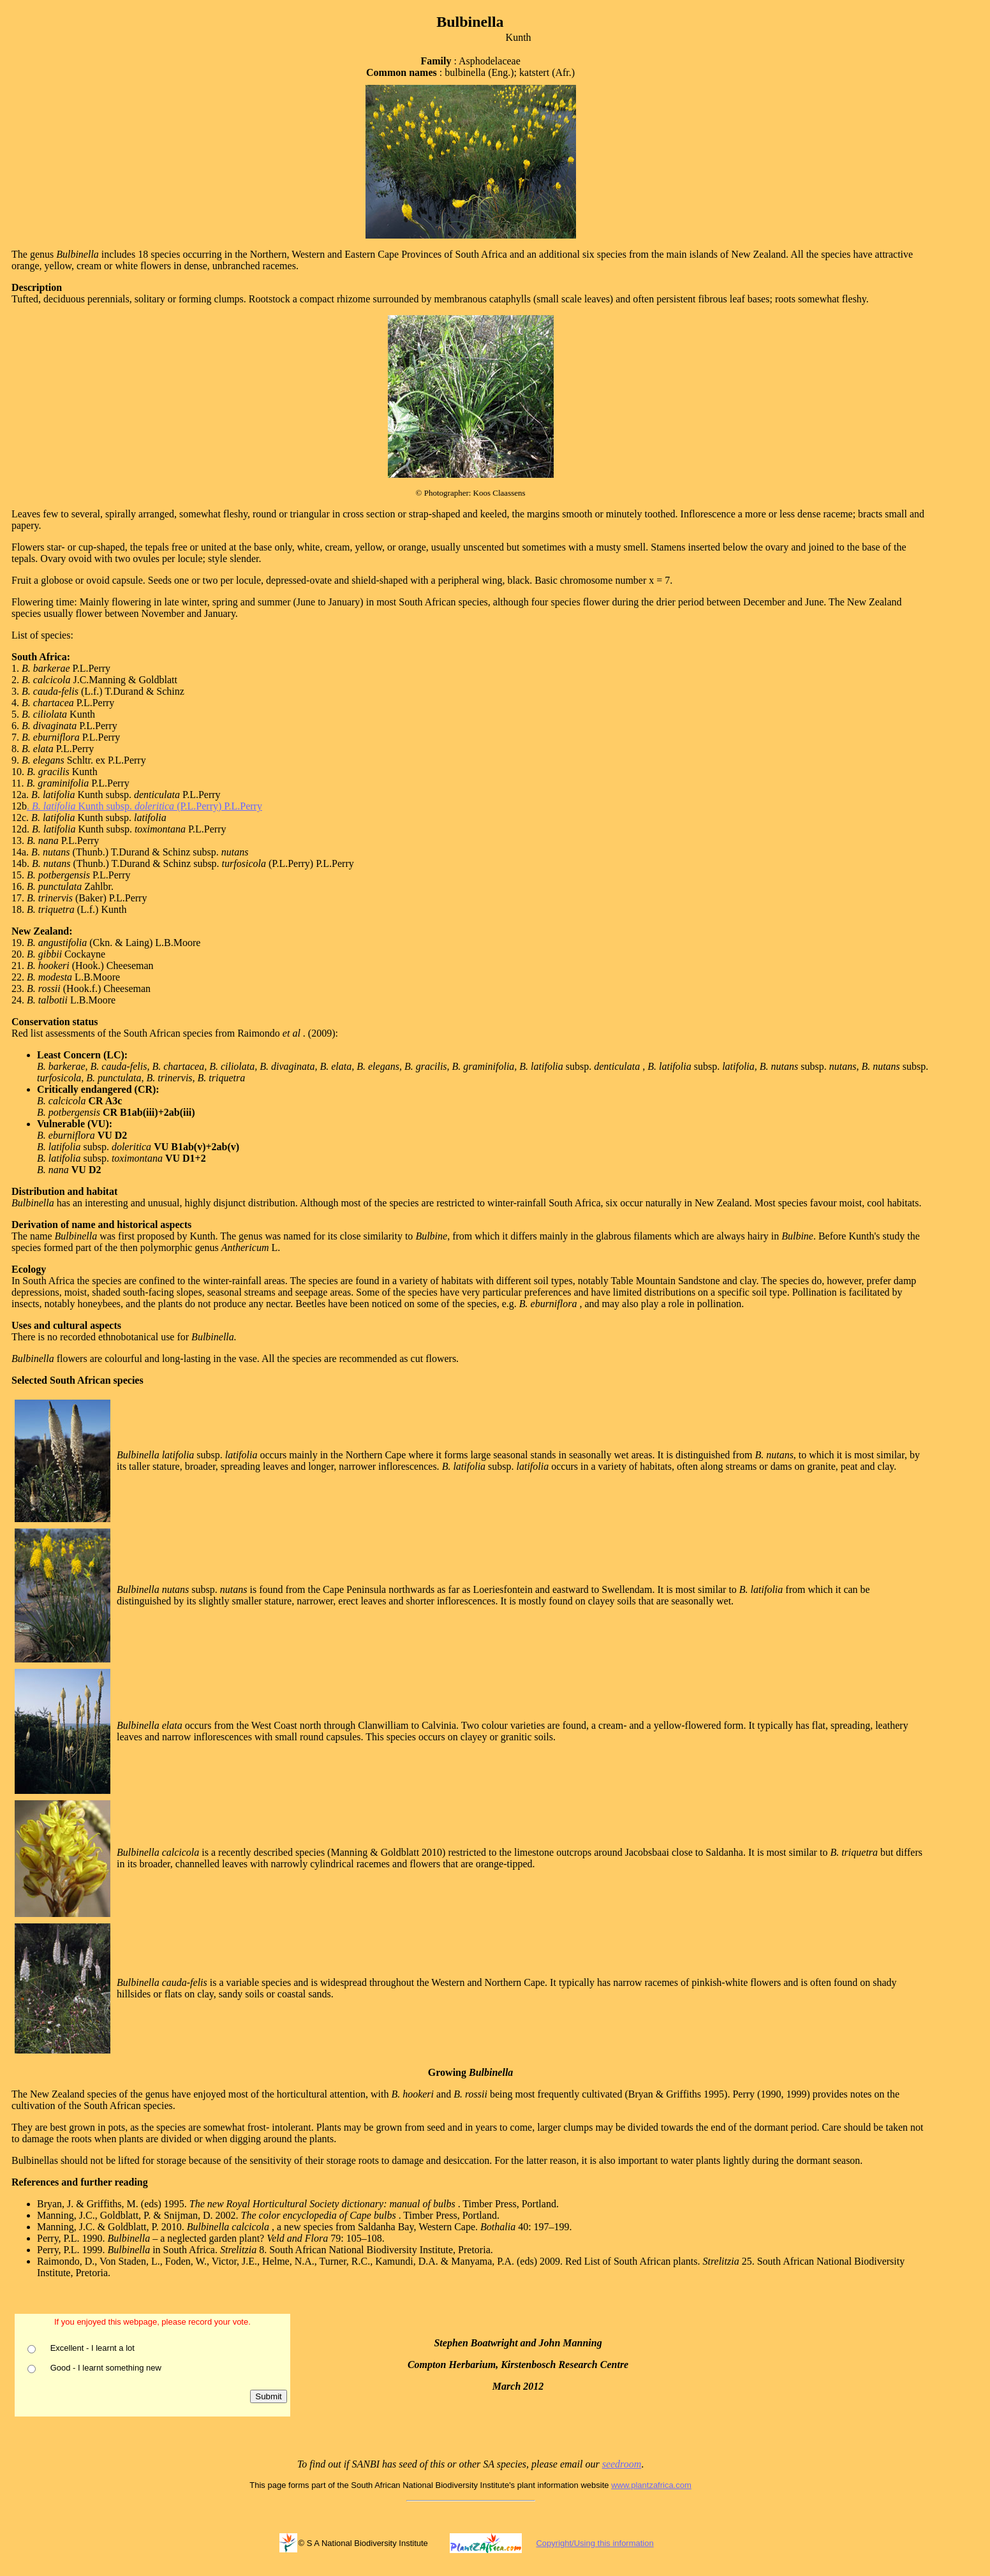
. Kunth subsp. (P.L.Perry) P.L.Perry (144, 806)
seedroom (622, 2464)
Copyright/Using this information (594, 2543)
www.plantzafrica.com (651, 2485)
